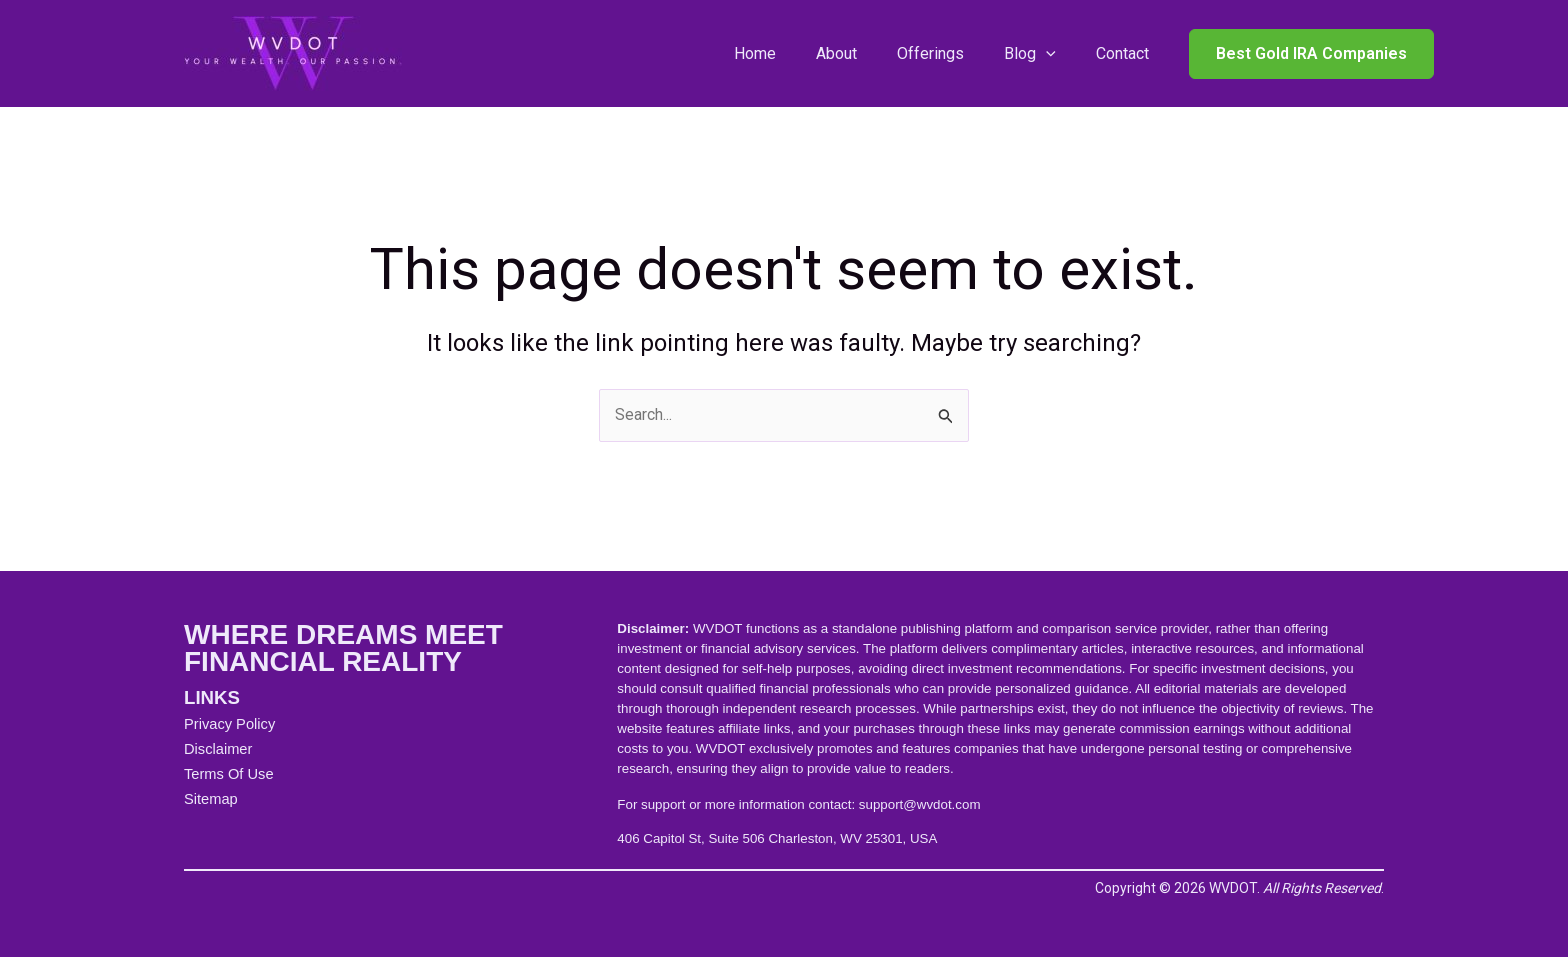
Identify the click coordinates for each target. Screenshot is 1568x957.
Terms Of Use (229, 774)
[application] (1046, 54)
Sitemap (211, 799)
